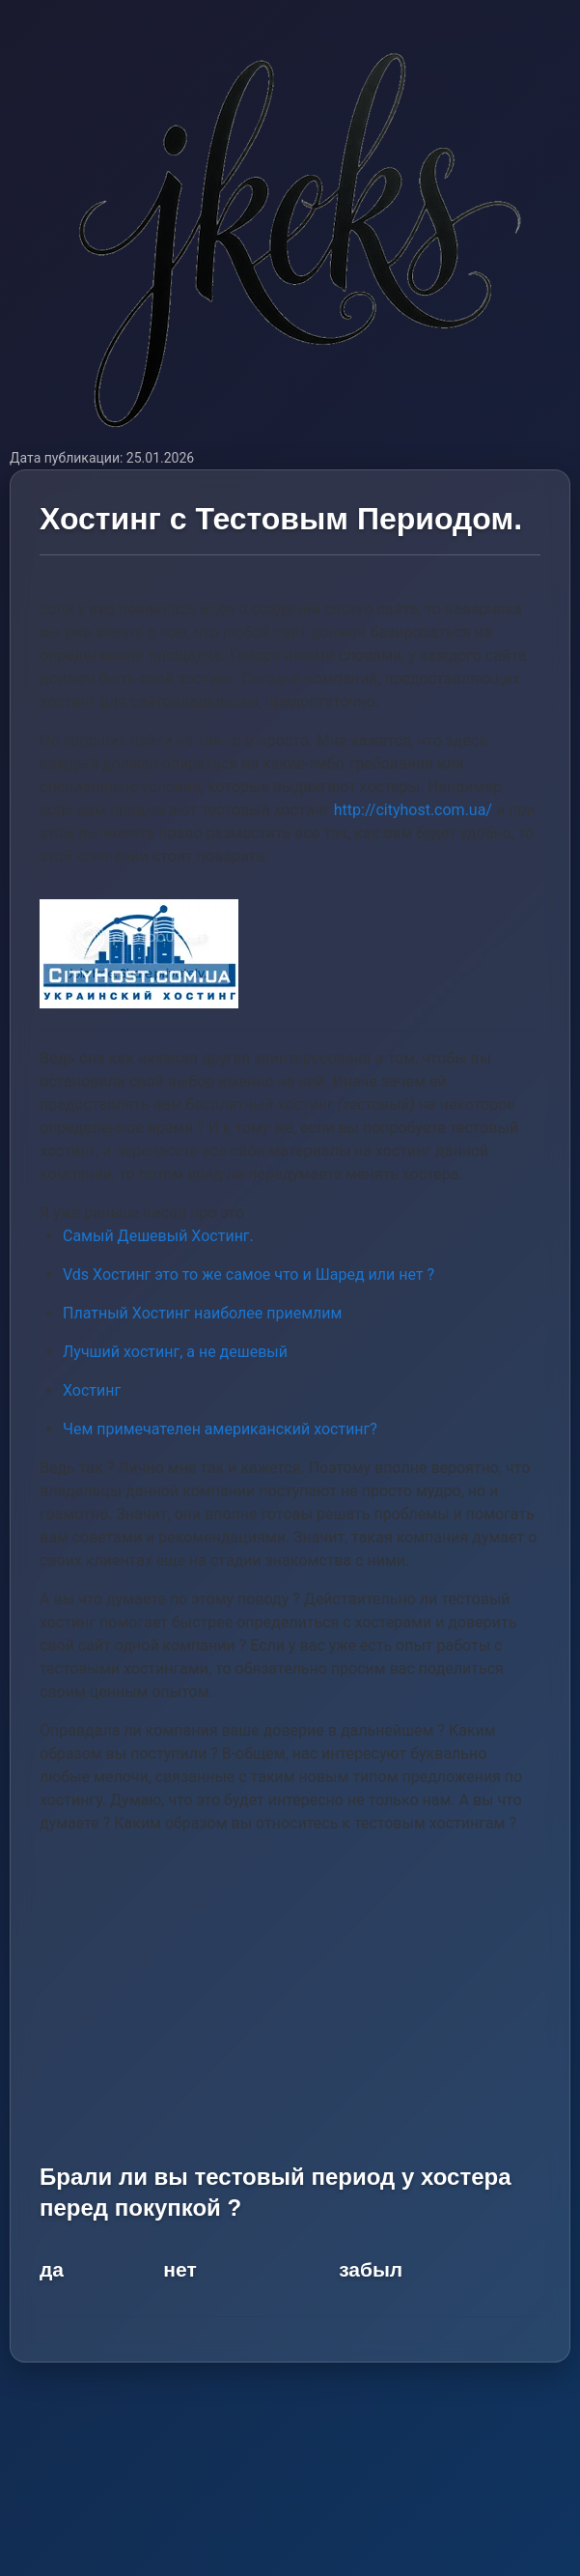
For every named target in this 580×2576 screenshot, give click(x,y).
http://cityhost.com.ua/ (413, 810)
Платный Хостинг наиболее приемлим (202, 1313)
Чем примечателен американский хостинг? (220, 1429)
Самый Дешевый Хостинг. (158, 1236)
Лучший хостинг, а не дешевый (175, 1352)
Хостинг (92, 1390)
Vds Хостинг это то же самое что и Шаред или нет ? (248, 1274)
